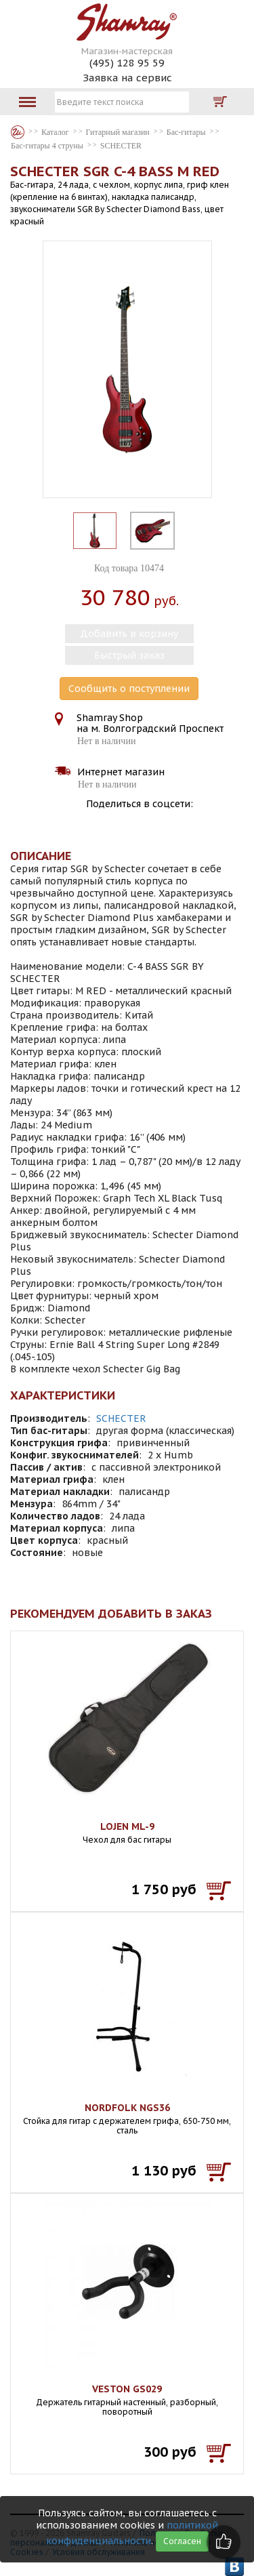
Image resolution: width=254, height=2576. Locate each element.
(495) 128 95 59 (127, 62)
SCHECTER (121, 1418)
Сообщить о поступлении (129, 688)
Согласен (182, 2541)
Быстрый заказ (129, 655)
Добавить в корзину (129, 634)
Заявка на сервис (127, 77)
